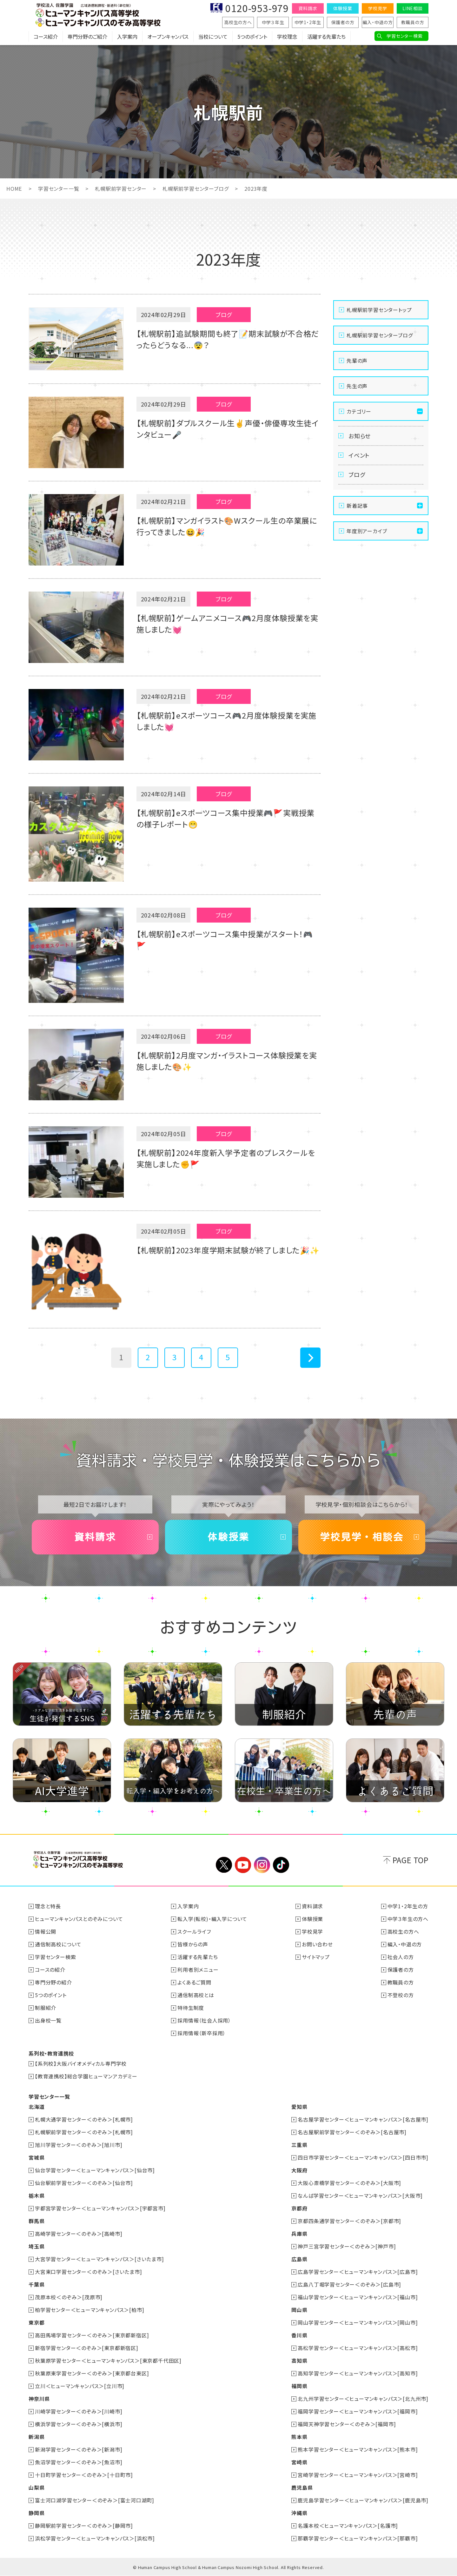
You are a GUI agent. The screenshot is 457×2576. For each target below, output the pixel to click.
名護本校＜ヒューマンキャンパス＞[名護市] (348, 2525)
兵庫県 (299, 2233)
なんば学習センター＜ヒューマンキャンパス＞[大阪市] (360, 2195)
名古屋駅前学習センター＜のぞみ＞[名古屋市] (352, 2132)
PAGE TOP (410, 1859)
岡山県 (299, 2310)
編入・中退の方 (377, 22)
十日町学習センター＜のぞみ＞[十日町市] (84, 2475)
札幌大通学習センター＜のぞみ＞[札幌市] (84, 2119)
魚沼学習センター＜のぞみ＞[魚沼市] (78, 2462)
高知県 (299, 2360)
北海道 (36, 2106)
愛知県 (299, 2106)
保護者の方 (342, 22)
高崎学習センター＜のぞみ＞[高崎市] (78, 2233)
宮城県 (36, 2157)
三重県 (299, 2145)
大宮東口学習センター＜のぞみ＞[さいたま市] (88, 2271)
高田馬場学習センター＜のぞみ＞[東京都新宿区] (92, 2335)
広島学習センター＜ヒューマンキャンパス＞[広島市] (358, 2271)
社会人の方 (400, 1957)
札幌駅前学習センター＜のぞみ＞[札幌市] (84, 2132)
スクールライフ (194, 1931)
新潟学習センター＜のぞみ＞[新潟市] (78, 2449)
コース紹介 (46, 36)
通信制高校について (58, 1944)
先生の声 (357, 386)
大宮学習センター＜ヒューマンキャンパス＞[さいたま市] (99, 2259)
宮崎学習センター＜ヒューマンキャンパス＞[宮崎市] (358, 2475)
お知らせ (359, 436)
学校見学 (377, 8)
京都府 (299, 2208)
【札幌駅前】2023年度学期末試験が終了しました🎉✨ (228, 1249)
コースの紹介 (50, 1969)
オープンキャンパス (168, 36)
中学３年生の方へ (407, 1919)
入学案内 (127, 36)
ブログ (356, 474)
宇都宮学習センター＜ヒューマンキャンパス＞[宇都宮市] (100, 2208)
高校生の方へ (238, 22)
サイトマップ (316, 1957)
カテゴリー (359, 411)
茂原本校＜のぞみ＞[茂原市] (69, 2297)
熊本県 (299, 2436)
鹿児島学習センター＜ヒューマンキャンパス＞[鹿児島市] (363, 2500)
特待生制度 (190, 2007)
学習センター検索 (404, 36)
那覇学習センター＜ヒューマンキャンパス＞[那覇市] (358, 2538)
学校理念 (287, 36)
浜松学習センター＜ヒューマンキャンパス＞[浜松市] (95, 2538)
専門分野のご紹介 (87, 36)
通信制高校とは (195, 1995)
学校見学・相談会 (362, 1537)
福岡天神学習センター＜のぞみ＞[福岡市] (347, 2424)
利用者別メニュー (197, 1969)
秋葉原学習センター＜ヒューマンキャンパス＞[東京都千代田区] (108, 2360)
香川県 (299, 2335)
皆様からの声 (192, 1944)
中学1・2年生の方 (407, 1906)
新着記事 (357, 505)
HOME (14, 188)
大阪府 (299, 2170)
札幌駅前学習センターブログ (195, 188)
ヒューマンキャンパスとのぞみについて (79, 1919)
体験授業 (342, 8)
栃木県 (36, 2195)
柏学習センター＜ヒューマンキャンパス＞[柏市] (89, 2310)
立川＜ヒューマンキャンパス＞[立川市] (79, 2386)
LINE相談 (412, 8)
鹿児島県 (302, 2487)
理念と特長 (48, 1906)
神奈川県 (39, 2398)
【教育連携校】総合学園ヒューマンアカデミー (86, 2076)
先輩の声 (357, 360)
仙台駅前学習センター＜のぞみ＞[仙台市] (84, 2183)
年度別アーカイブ (367, 531)
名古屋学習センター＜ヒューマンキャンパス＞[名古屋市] (363, 2119)
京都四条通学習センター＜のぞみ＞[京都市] (349, 2221)
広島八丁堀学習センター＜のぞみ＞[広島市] (349, 2284)
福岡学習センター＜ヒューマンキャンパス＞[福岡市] (358, 2411)
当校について (213, 36)
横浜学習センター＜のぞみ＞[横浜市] (78, 2424)
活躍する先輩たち (326, 36)
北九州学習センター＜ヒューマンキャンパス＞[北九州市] (363, 2398)
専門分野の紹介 (53, 1982)
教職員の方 (412, 22)
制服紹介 (45, 2007)
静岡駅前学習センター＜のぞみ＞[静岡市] (84, 2525)
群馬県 (36, 2221)
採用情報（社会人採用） (204, 2020)
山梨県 (36, 2487)
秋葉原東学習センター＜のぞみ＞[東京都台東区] (92, 2373)
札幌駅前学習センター (120, 188)
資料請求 (307, 8)
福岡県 (299, 2386)
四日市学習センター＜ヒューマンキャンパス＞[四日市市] (363, 2157)
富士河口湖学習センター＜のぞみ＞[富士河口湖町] (94, 2500)
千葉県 (36, 2284)
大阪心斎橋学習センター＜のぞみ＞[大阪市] (349, 2183)
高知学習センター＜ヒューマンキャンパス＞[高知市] (358, 2373)
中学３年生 (273, 22)
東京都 (36, 2322)
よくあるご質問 (194, 1982)
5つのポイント (252, 36)
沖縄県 (299, 2513)
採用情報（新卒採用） (201, 2033)
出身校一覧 (48, 2020)
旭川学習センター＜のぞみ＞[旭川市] (78, 2145)
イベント (359, 455)
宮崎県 (299, 2462)
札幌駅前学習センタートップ (379, 310)
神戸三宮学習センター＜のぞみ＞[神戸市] (347, 2246)
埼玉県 (36, 2246)
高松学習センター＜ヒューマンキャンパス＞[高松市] (358, 2348)
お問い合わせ (317, 1944)
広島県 (299, 2259)
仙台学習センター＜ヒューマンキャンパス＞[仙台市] (95, 2170)
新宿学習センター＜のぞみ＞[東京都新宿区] (86, 2348)
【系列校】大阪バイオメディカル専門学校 (81, 2063)
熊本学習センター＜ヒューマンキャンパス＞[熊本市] (358, 2449)
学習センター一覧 (58, 188)
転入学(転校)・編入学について (212, 1919)
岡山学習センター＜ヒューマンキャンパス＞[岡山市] (358, 2322)
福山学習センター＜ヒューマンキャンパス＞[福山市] (358, 2297)
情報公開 (45, 1931)
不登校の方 (400, 1995)
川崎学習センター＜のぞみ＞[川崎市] (78, 2411)
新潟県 (36, 2436)
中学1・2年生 (308, 22)
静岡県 (36, 2513)
